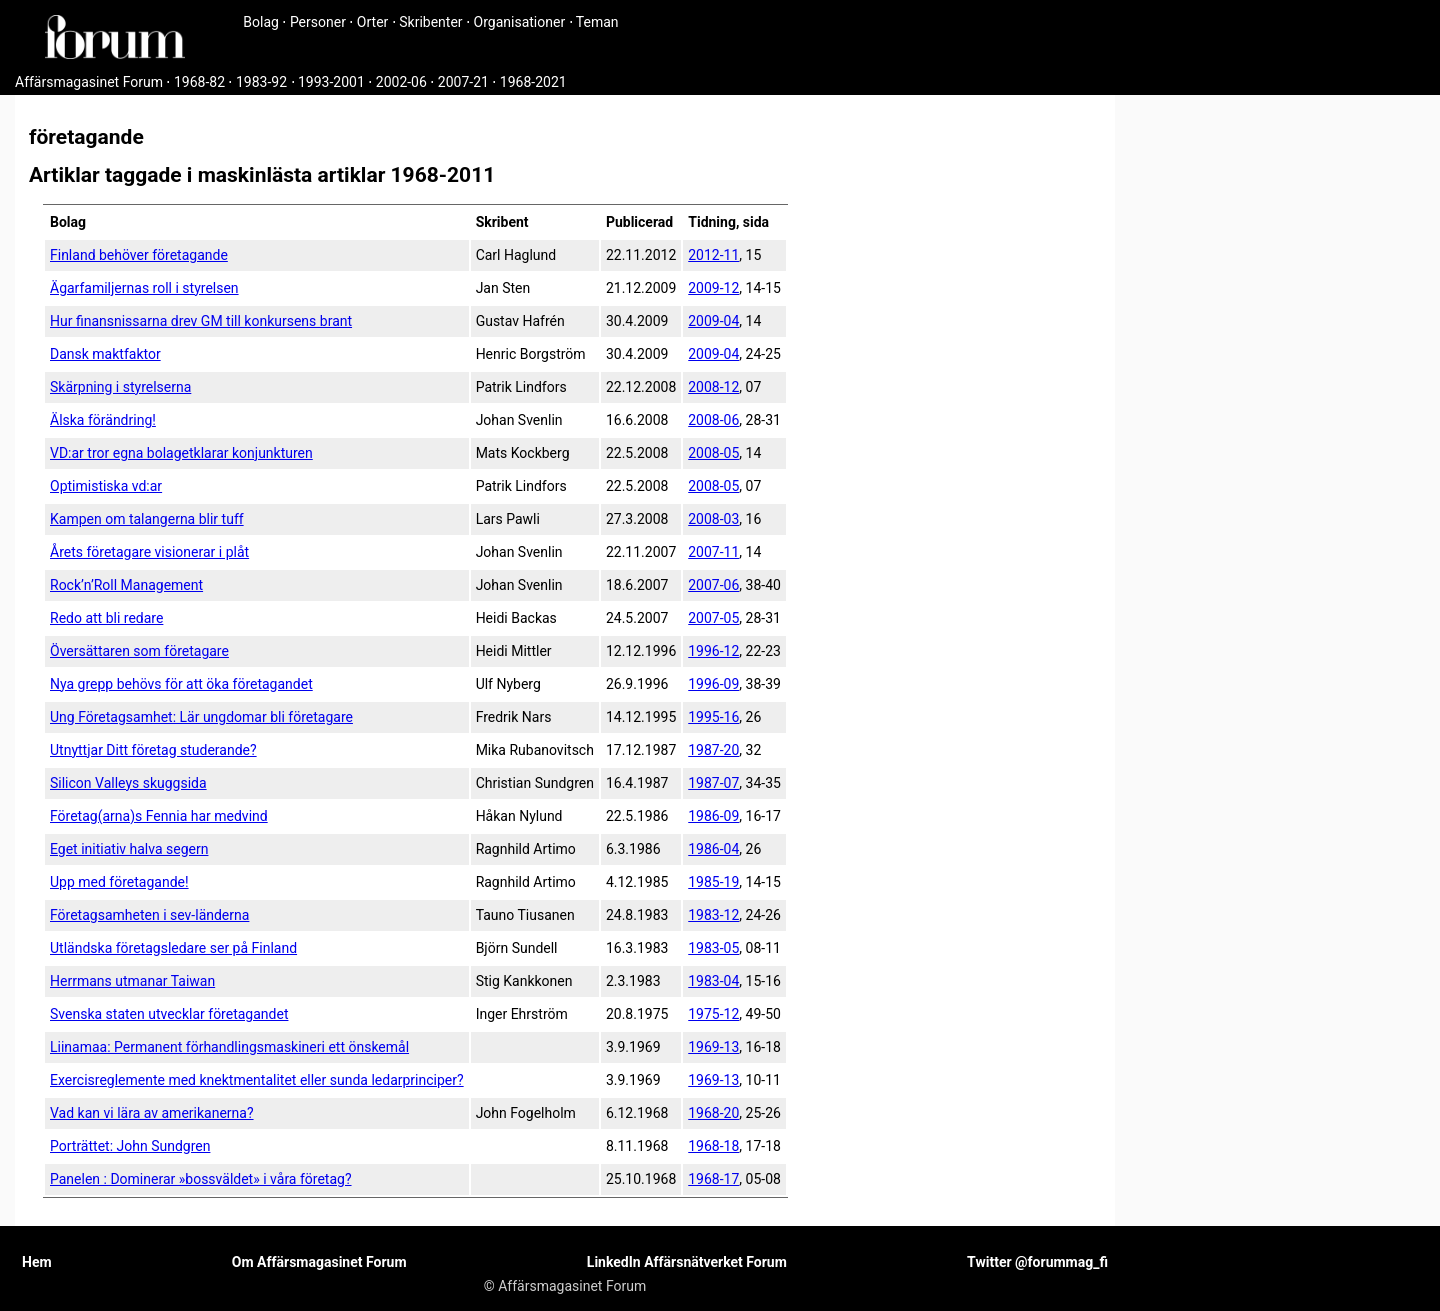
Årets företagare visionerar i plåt (149, 552)
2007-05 (713, 618)
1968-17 (713, 1179)
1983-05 (713, 948)
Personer (318, 22)
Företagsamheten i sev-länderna (149, 915)
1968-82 (199, 82)
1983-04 (713, 981)
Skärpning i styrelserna (120, 387)
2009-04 (713, 321)
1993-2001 (331, 82)
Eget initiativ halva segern (129, 849)
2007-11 (713, 552)
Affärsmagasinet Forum (89, 82)
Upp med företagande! (119, 882)
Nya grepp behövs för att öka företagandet (181, 684)
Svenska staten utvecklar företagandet (169, 1014)
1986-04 (713, 849)
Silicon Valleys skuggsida (128, 783)
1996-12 (713, 651)
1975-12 (713, 1014)
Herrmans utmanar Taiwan (132, 981)
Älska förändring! (103, 420)
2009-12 (713, 288)
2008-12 (713, 387)
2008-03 (713, 519)
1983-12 (713, 915)
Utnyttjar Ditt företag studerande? (153, 750)
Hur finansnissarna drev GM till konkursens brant (201, 321)
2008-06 (713, 420)
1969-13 (713, 1047)
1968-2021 (533, 82)
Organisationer (520, 22)
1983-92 (261, 82)
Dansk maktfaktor (105, 354)
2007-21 (463, 82)
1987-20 (713, 750)
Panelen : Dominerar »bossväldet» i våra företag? (201, 1179)
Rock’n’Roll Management (126, 585)
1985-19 (713, 882)
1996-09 (713, 684)
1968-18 (713, 1146)
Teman (597, 22)
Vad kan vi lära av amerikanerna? (152, 1113)
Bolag (261, 22)
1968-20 (713, 1113)
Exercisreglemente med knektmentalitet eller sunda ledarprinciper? (257, 1080)
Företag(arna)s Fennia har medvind (159, 816)
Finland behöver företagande (139, 255)
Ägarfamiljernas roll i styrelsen (144, 288)
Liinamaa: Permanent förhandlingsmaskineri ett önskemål (229, 1047)
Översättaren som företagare (139, 651)
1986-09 (713, 816)
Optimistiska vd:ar (106, 486)
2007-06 (713, 585)
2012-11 (713, 255)
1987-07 (713, 783)
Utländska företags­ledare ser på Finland (173, 948)
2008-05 (713, 453)
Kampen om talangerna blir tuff (147, 519)
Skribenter (430, 22)
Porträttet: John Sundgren (130, 1146)
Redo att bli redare (106, 618)
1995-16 (713, 717)
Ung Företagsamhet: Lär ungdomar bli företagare (201, 717)
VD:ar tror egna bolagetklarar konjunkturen (181, 453)
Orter (372, 22)
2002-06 (401, 82)
